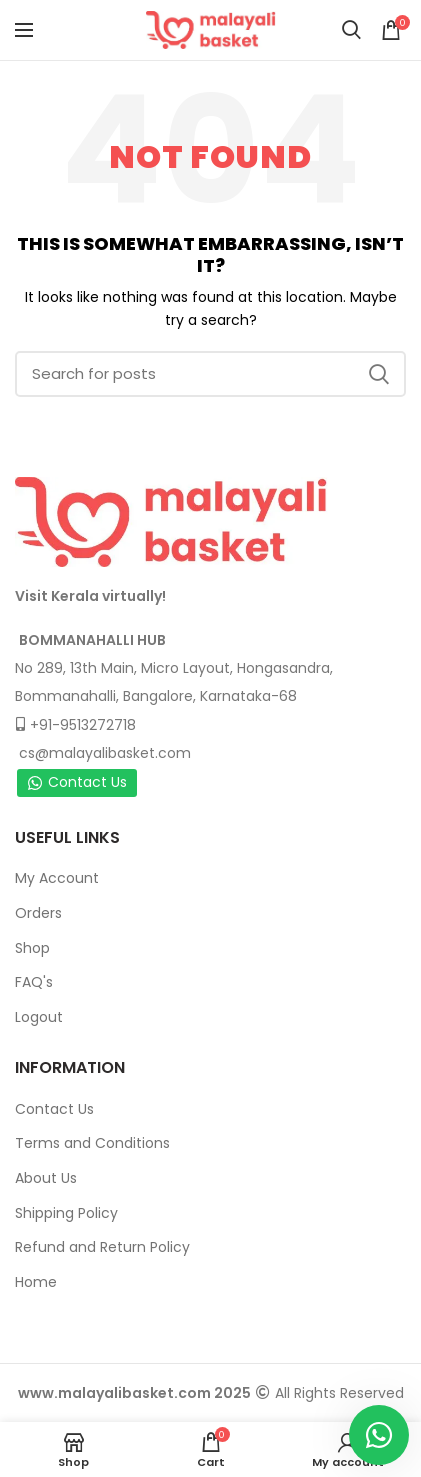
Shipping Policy (66, 1213)
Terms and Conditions (92, 1143)
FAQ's (34, 982)
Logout (39, 1017)
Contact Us (77, 782)
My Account (57, 878)
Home (36, 1282)
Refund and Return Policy (102, 1247)
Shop (32, 948)
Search (379, 374)
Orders (38, 913)
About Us (46, 1178)
